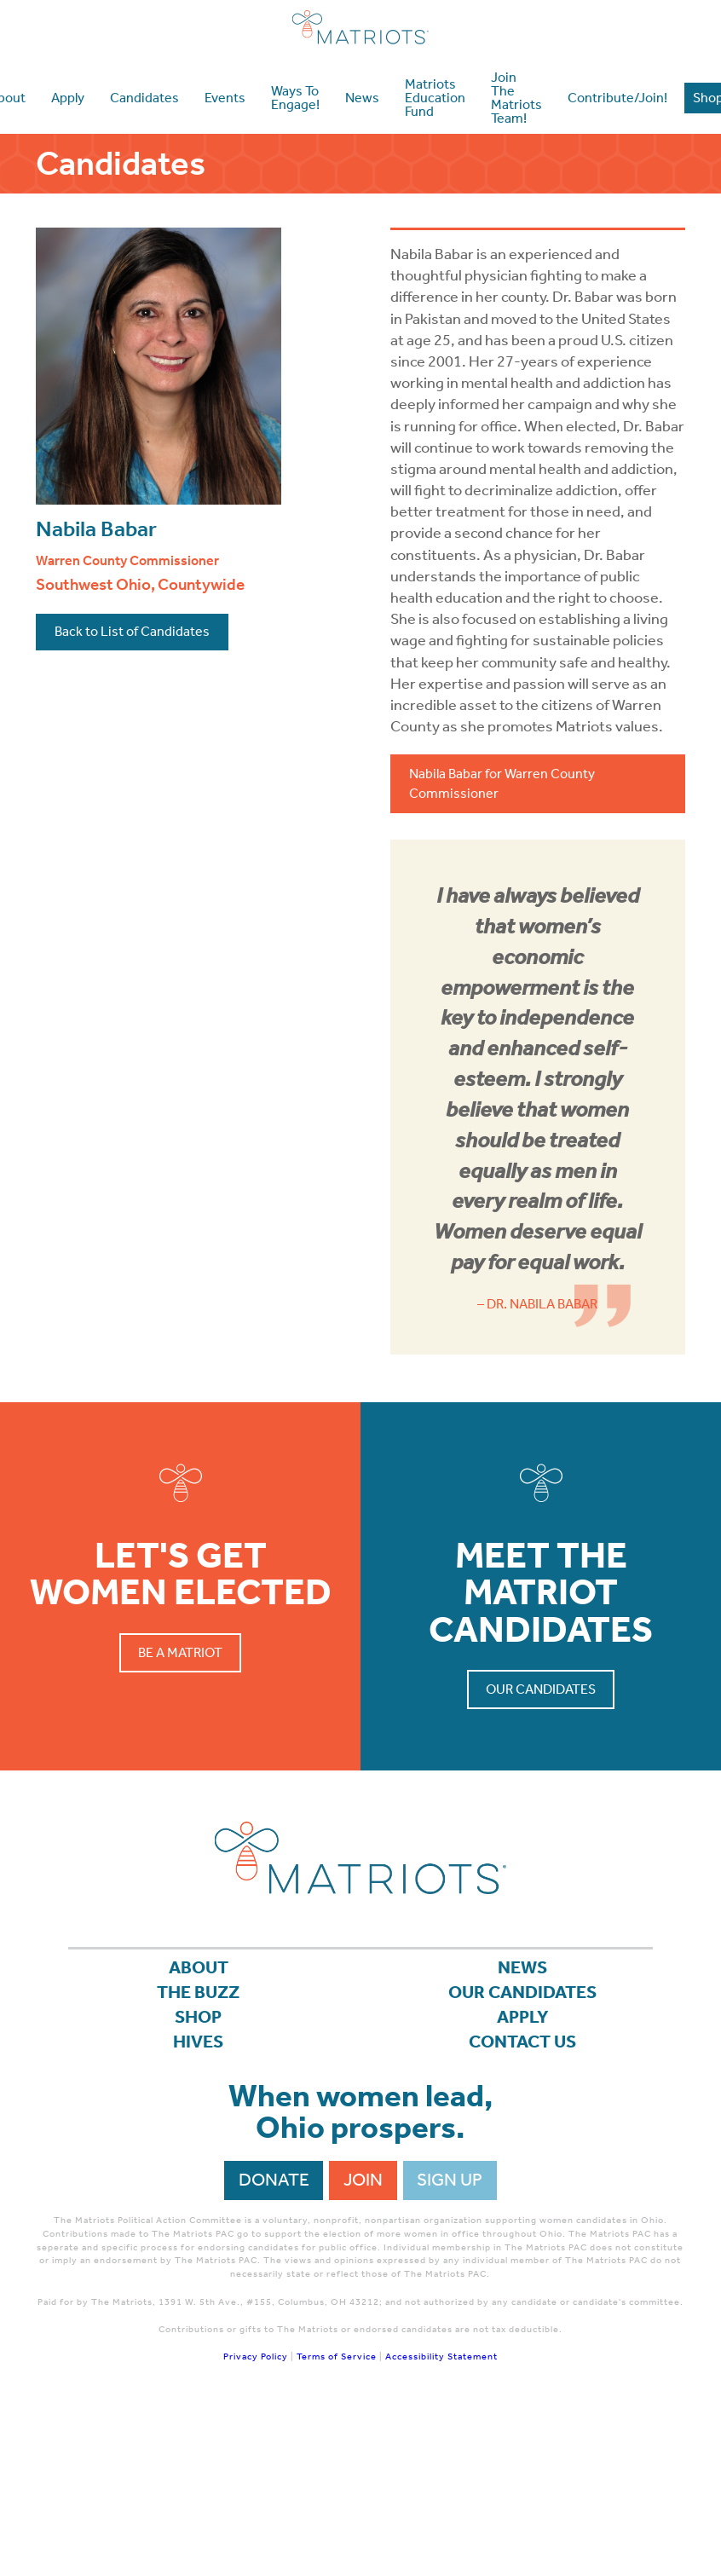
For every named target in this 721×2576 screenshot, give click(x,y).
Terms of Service (337, 2358)
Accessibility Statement (441, 2358)
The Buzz (198, 1992)
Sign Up (449, 2180)
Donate (274, 2180)
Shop (198, 2017)
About (198, 1967)
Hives (198, 2042)
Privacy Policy (255, 2358)
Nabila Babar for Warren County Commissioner (502, 782)
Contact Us (522, 2042)
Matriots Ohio (360, 27)
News (522, 1967)
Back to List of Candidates (132, 631)
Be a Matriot (180, 1652)
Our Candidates (541, 1689)
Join (363, 2180)
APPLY (523, 2017)
